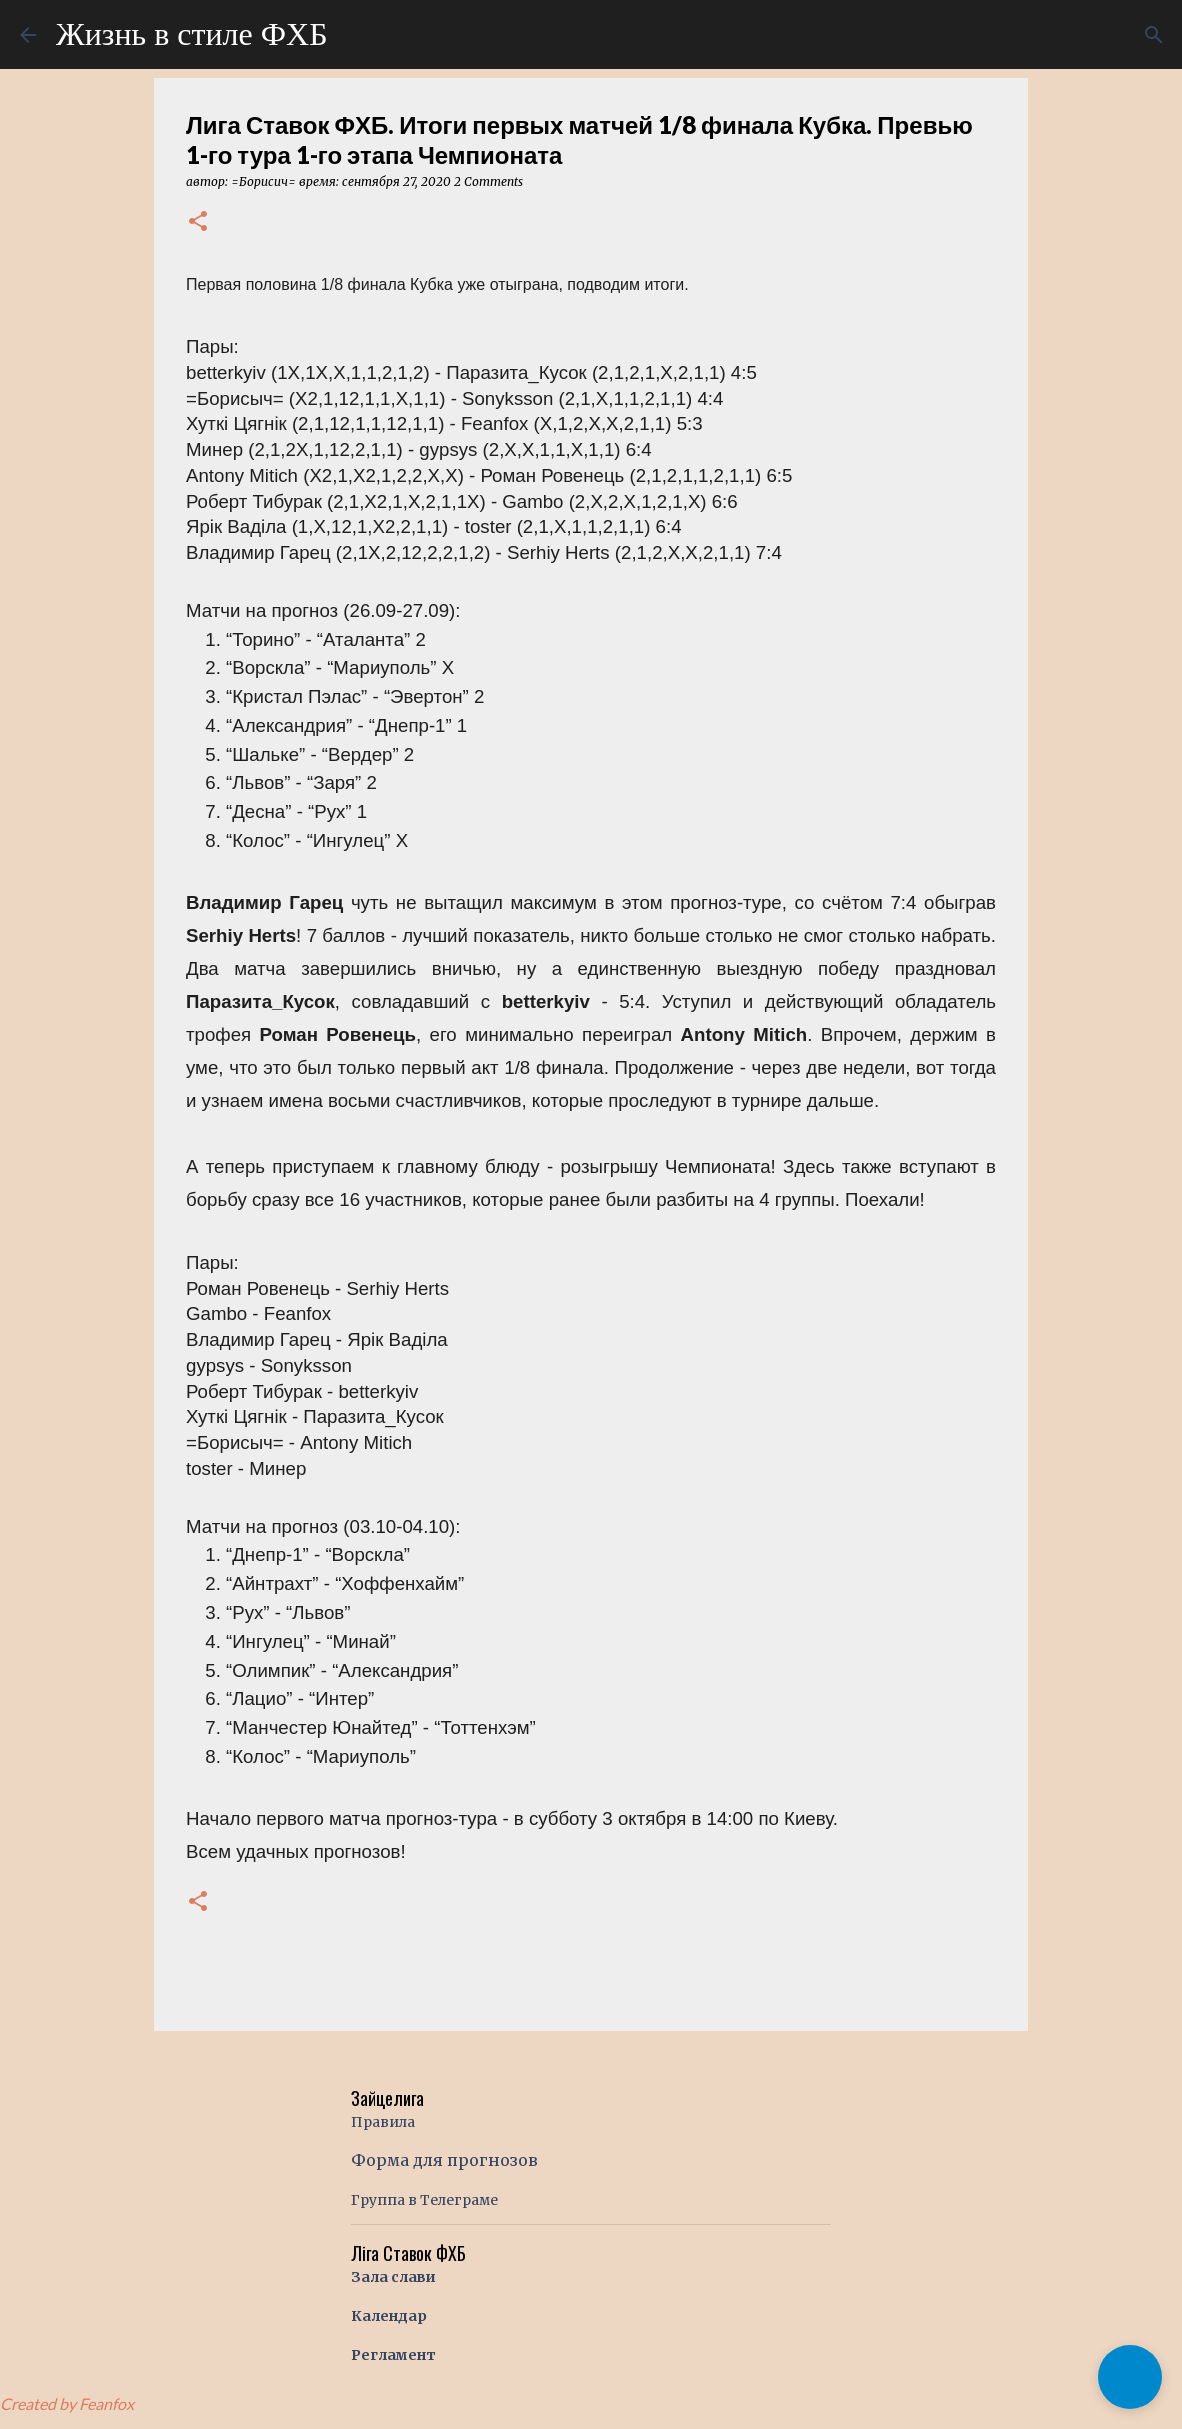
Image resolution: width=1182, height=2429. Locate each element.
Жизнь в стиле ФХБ (192, 34)
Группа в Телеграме (424, 2200)
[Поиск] (1154, 35)
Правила (383, 2122)
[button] (198, 222)
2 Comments (488, 181)
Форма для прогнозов (444, 2160)
